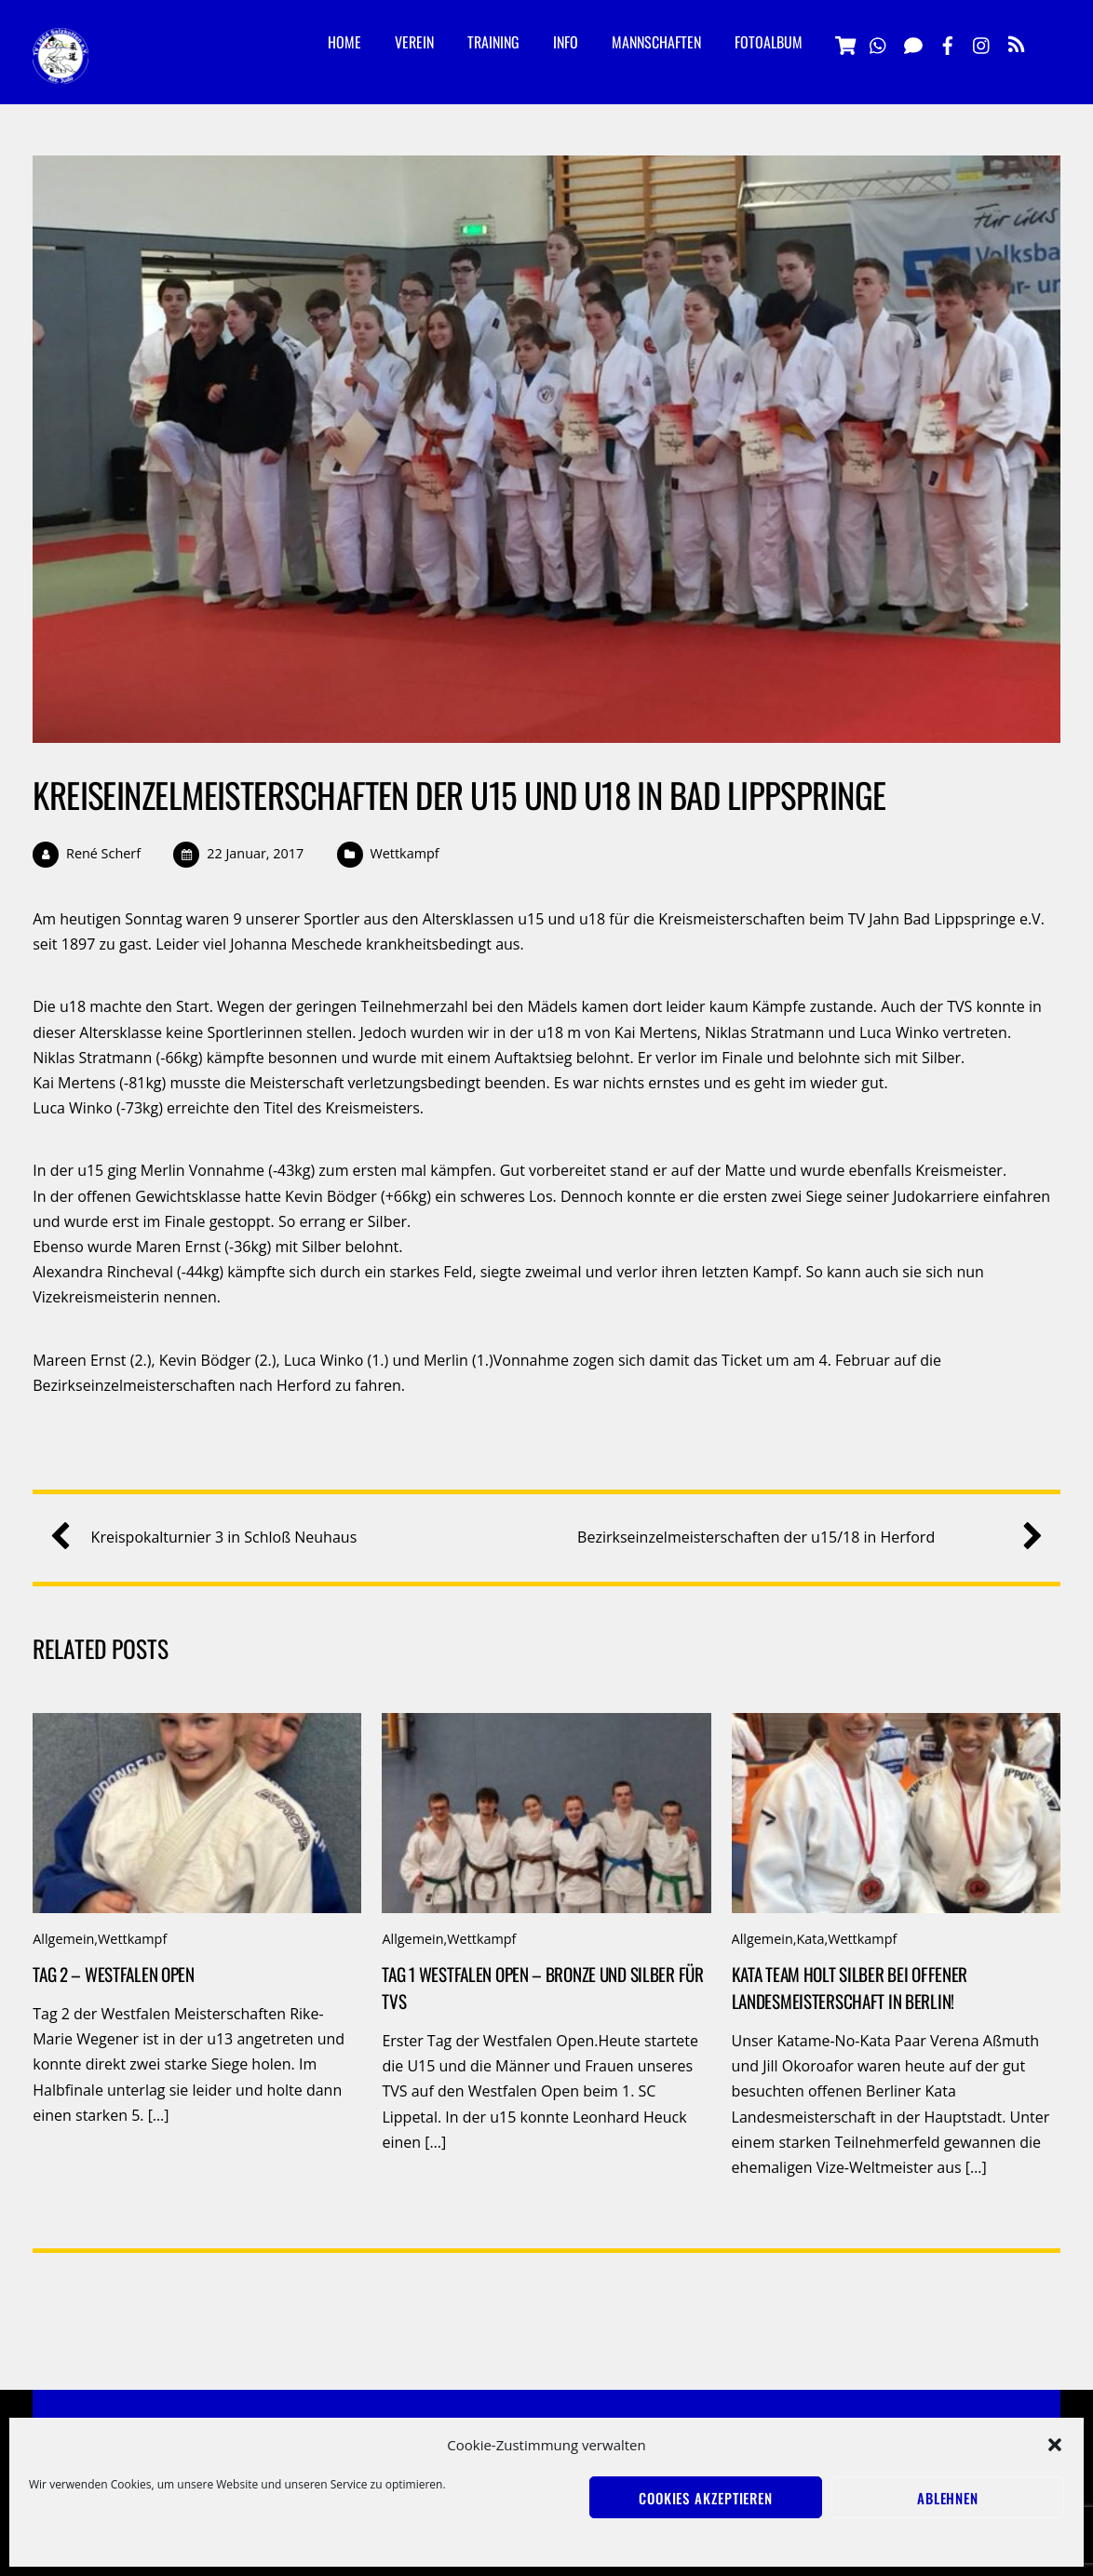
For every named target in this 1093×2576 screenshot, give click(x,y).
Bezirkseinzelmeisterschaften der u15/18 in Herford (802, 1537)
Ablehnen (947, 2498)
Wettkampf (404, 853)
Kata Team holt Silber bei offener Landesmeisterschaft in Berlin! (850, 1988)
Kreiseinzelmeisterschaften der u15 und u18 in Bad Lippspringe (459, 794)
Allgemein (63, 1939)
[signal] (913, 43)
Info (565, 42)
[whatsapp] (879, 43)
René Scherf (103, 853)
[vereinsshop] (844, 43)
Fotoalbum (769, 42)
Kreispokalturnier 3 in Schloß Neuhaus (211, 1537)
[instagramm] (982, 43)
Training (493, 42)
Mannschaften (656, 42)
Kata (810, 1939)
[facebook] (948, 43)
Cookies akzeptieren (706, 2498)
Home (344, 42)
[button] (1055, 2444)
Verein (414, 42)
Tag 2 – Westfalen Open (114, 1974)
